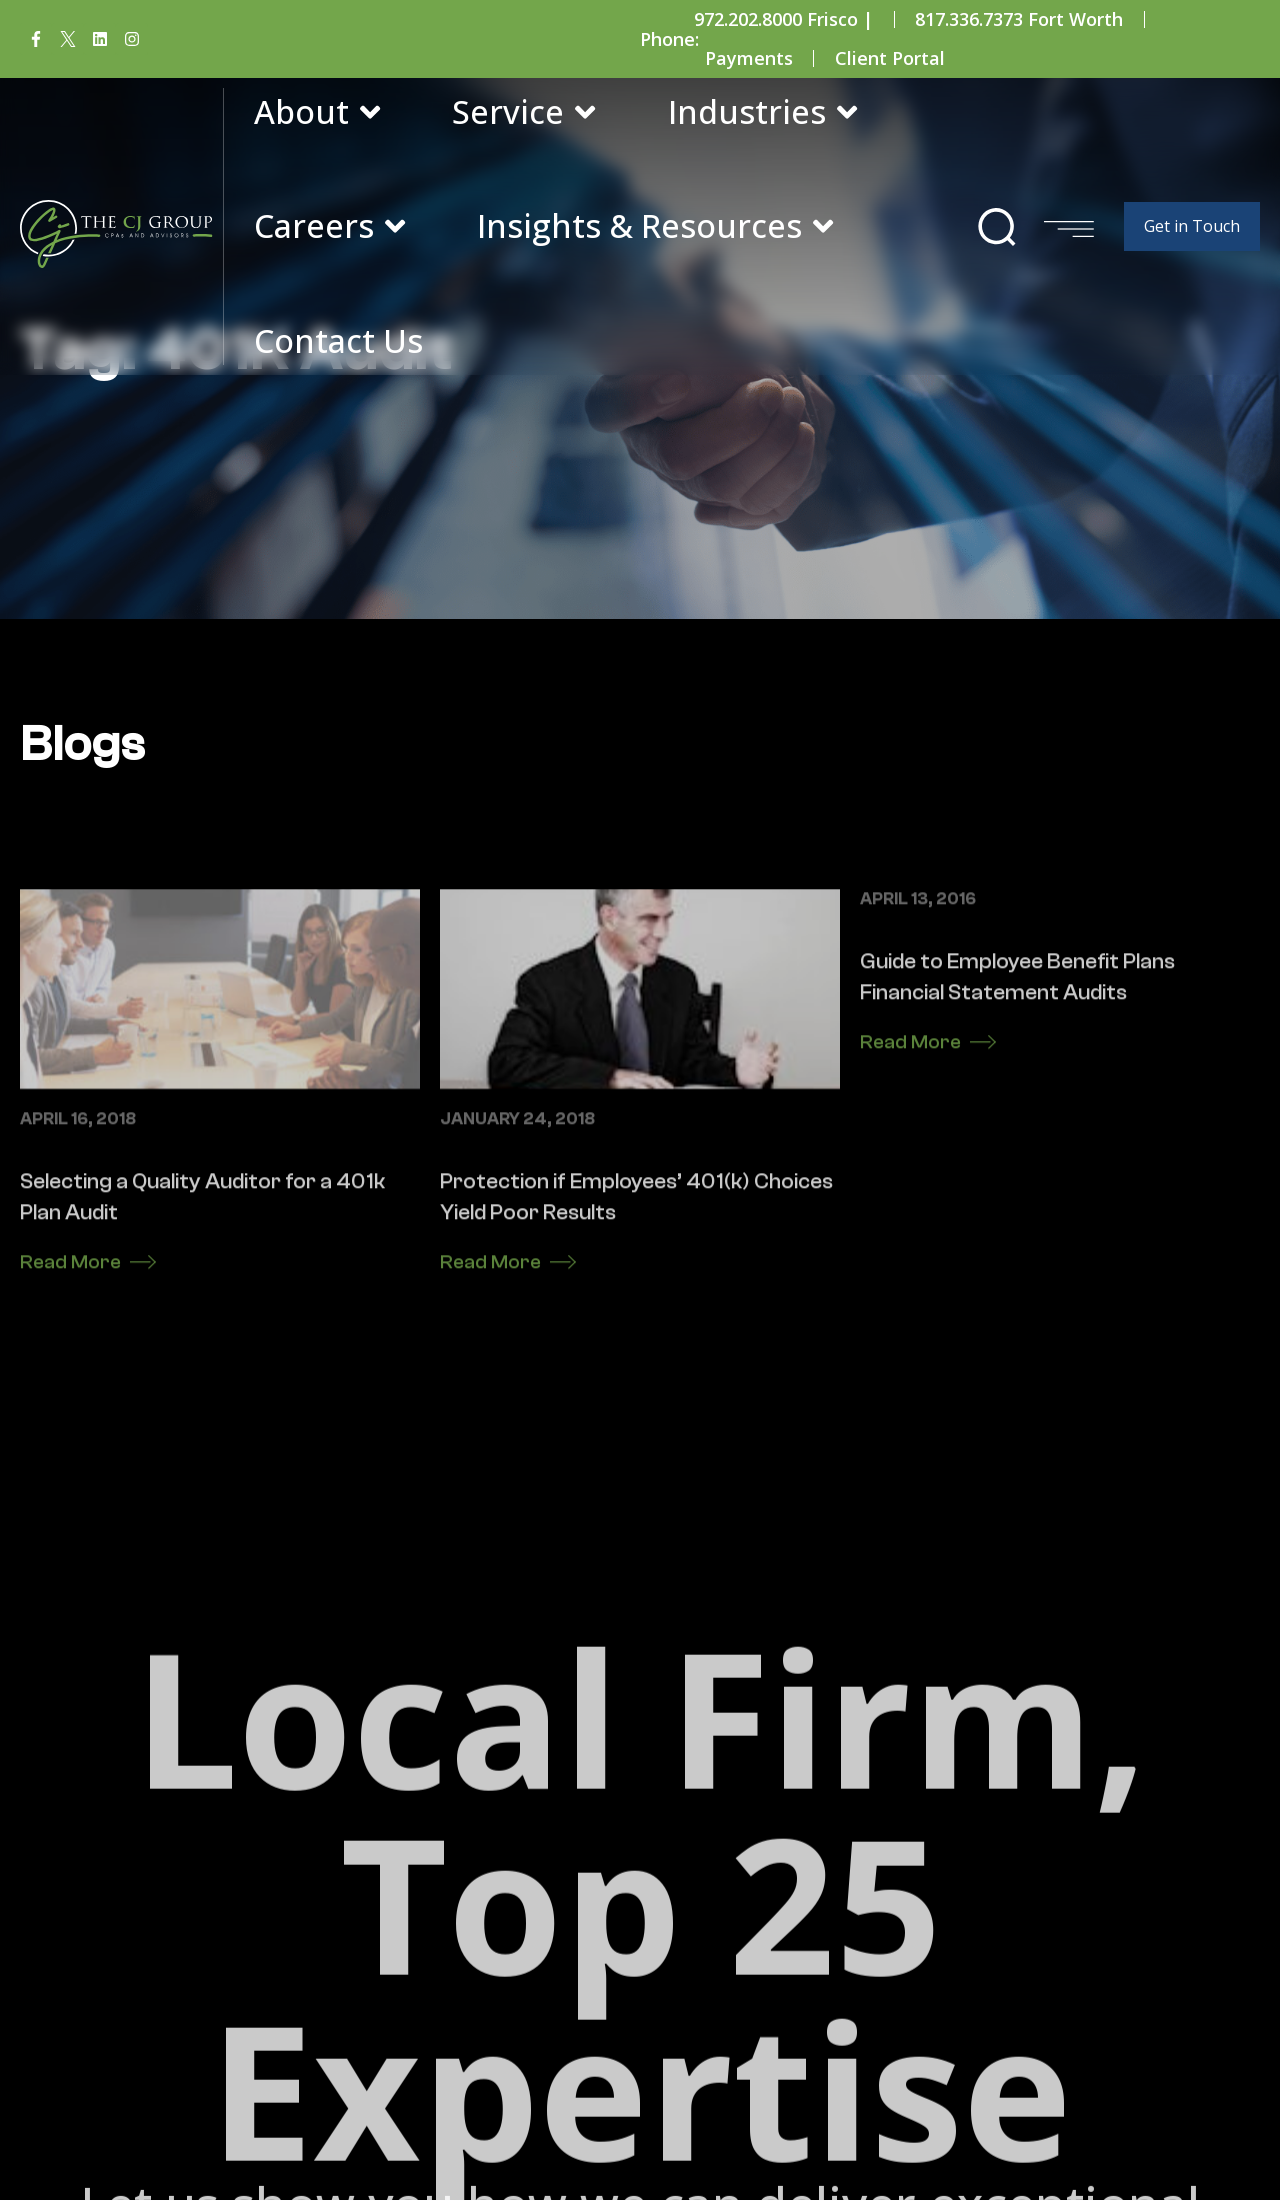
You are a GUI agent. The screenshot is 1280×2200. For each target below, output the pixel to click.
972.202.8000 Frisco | (783, 19)
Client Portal (890, 58)
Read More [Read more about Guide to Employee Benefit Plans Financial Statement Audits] (910, 1290)
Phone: (669, 39)
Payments (749, 58)
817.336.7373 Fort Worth (1019, 19)
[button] (997, 227)
